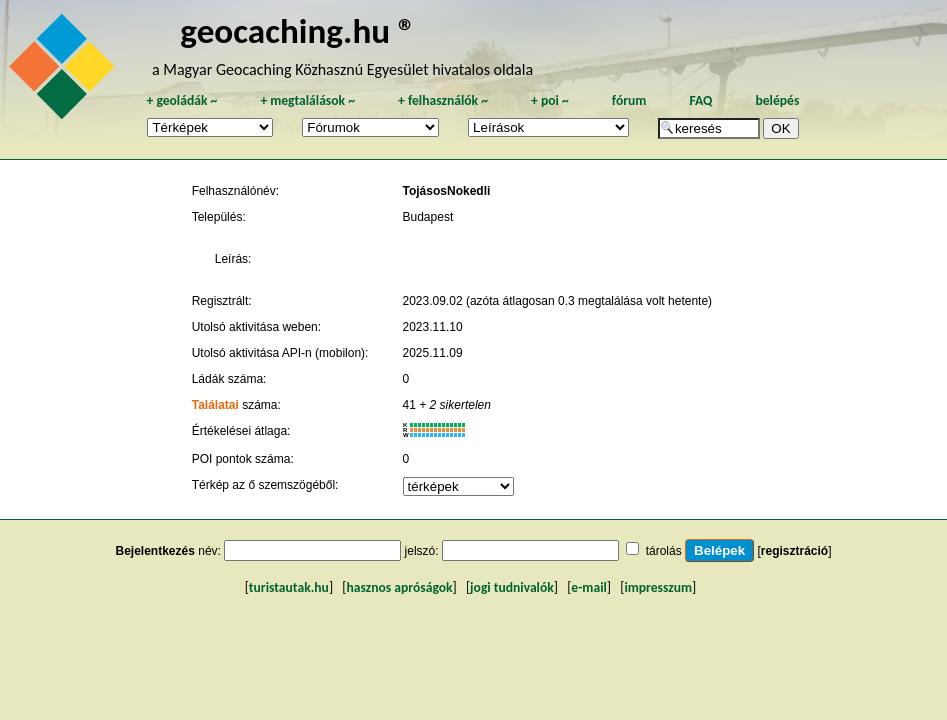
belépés (777, 100)
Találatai (215, 405)
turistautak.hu (289, 587)
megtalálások (307, 100)
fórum (629, 100)
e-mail (588, 587)
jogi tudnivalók (512, 587)
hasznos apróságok (399, 587)
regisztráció (794, 551)
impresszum (658, 587)
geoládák (181, 100)
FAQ (700, 100)
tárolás (664, 551)
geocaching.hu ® (298, 30)
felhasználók (443, 100)
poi (550, 100)
